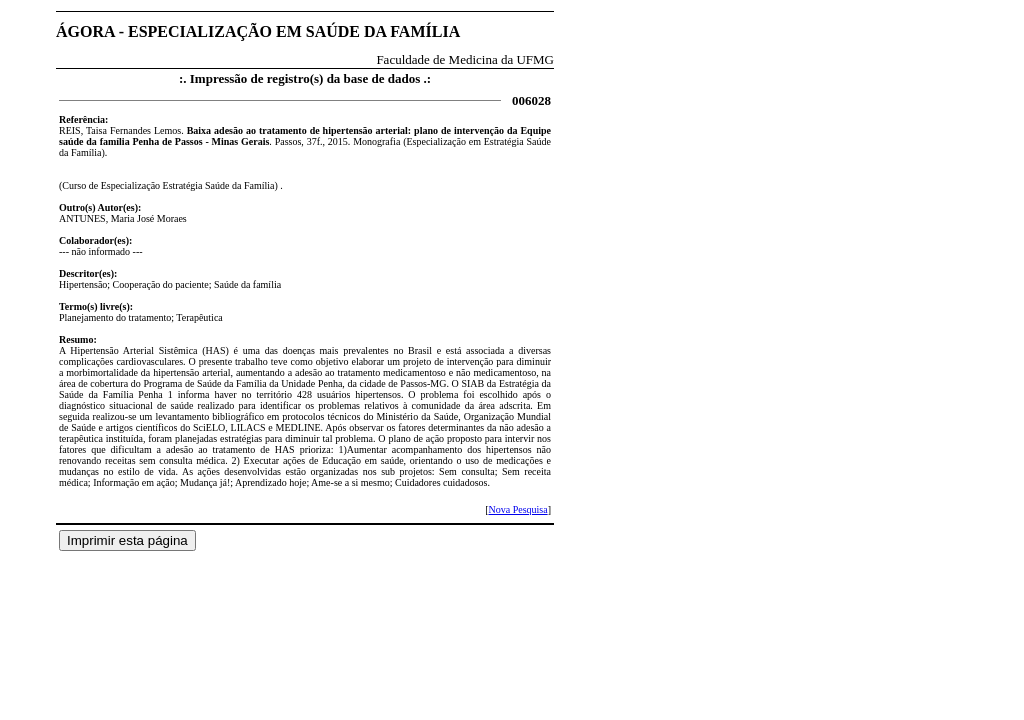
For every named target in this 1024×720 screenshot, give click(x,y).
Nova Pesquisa (517, 509)
